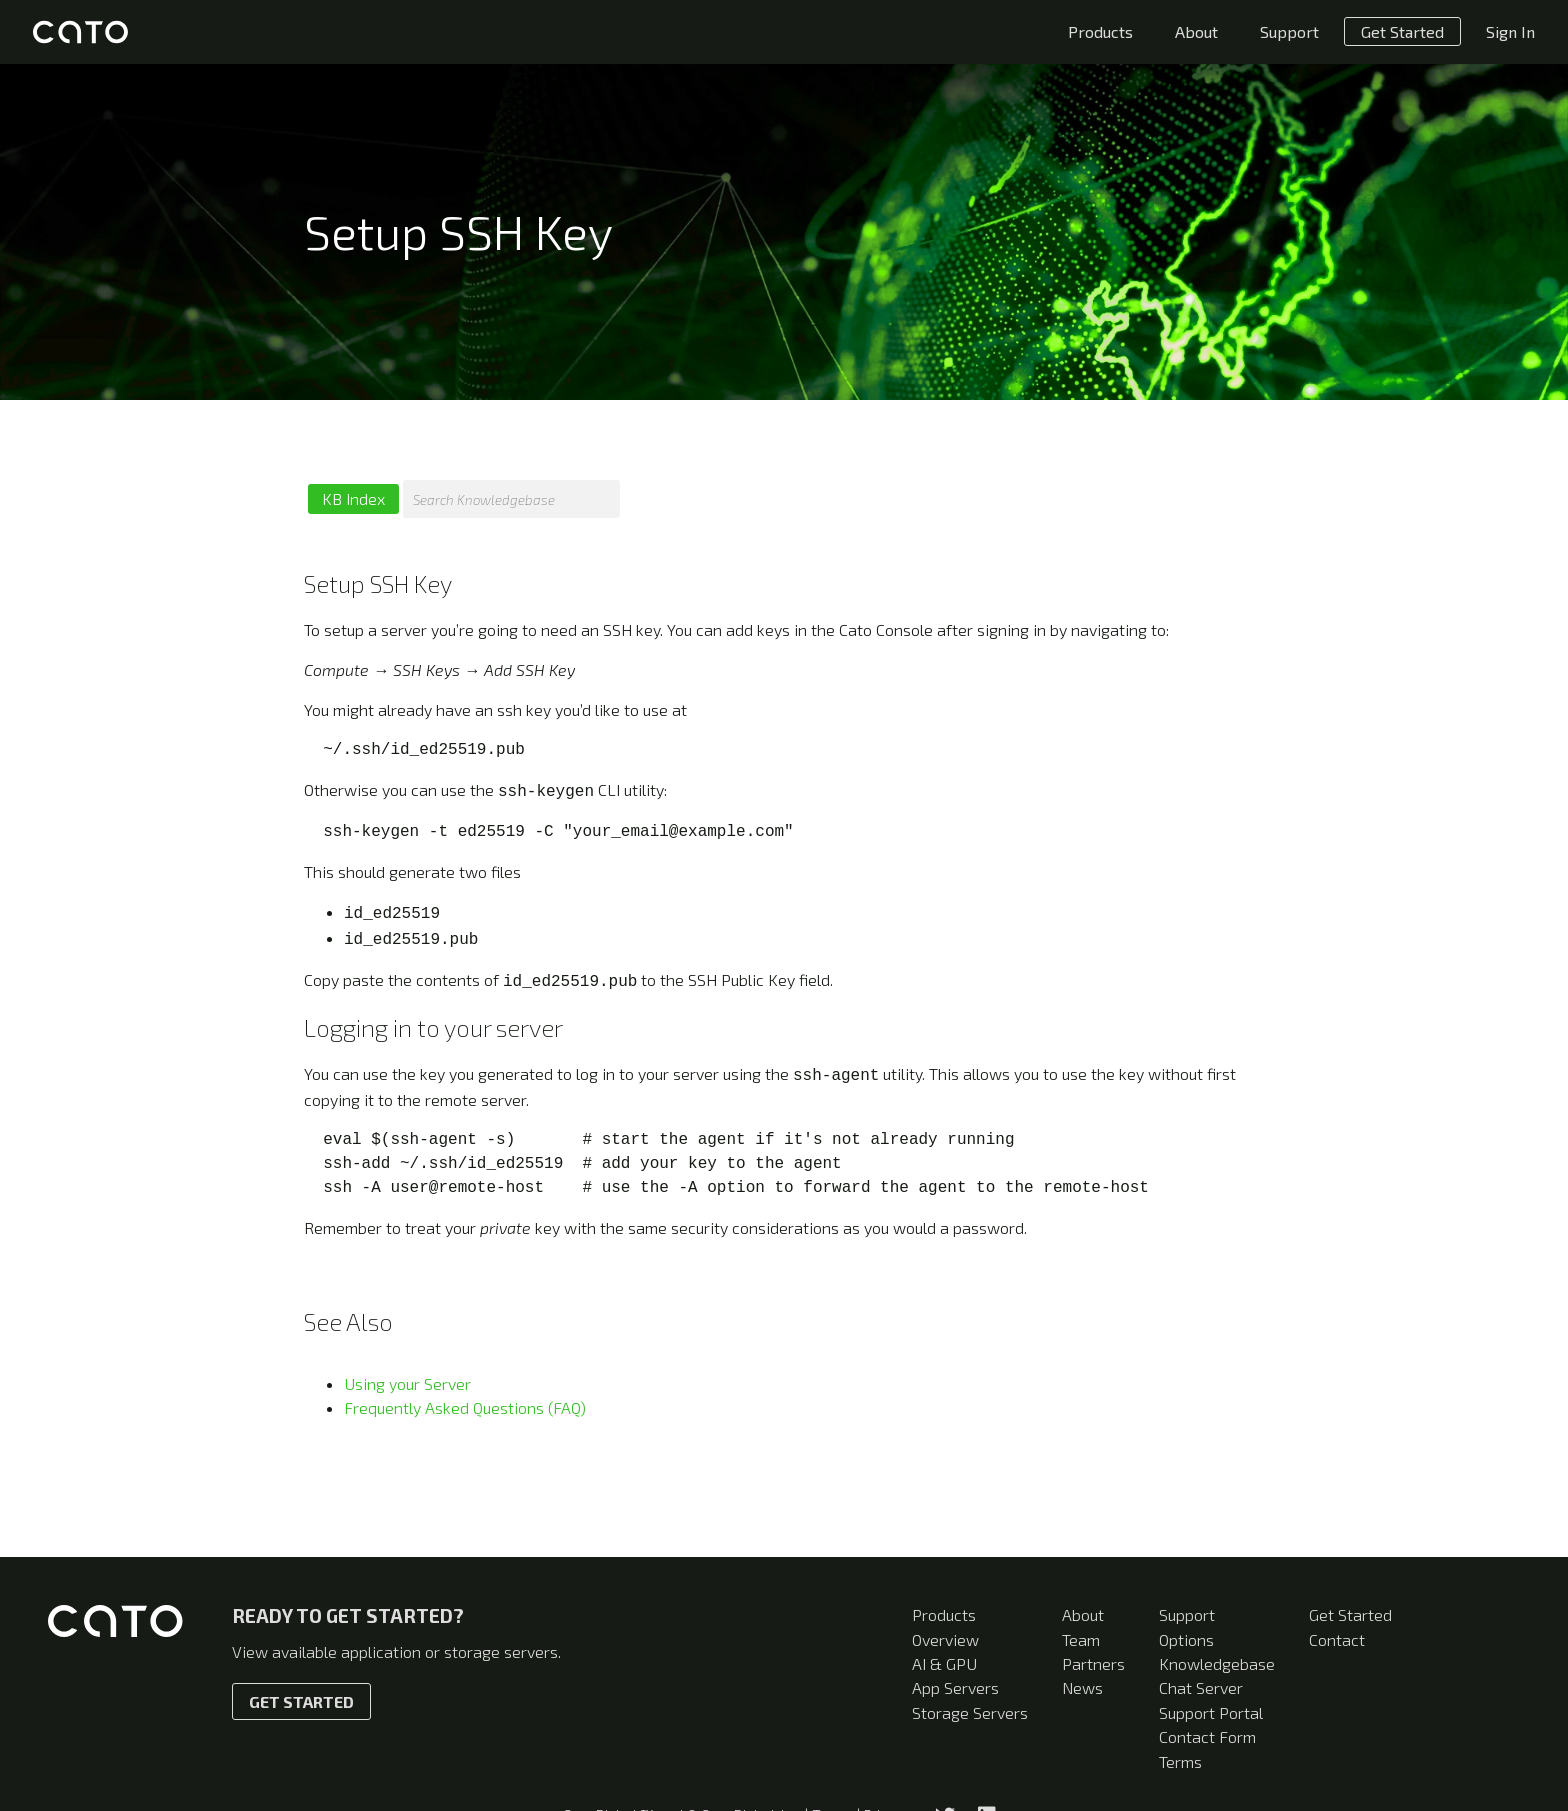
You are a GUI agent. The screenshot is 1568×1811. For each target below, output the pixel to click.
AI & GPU (944, 1663)
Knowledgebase (1217, 1663)
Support (1289, 31)
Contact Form (1207, 1736)
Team (1081, 1639)
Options (1186, 1639)
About (1196, 31)
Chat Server (1201, 1687)
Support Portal (1211, 1712)
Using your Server (407, 1373)
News (1082, 1687)
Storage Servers (970, 1712)
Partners (1093, 1663)
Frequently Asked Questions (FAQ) (465, 1397)
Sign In (1510, 31)
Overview (945, 1639)
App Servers (955, 1687)
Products (1100, 31)
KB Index (353, 498)
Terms (1180, 1761)
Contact (1337, 1639)
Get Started (1402, 31)
